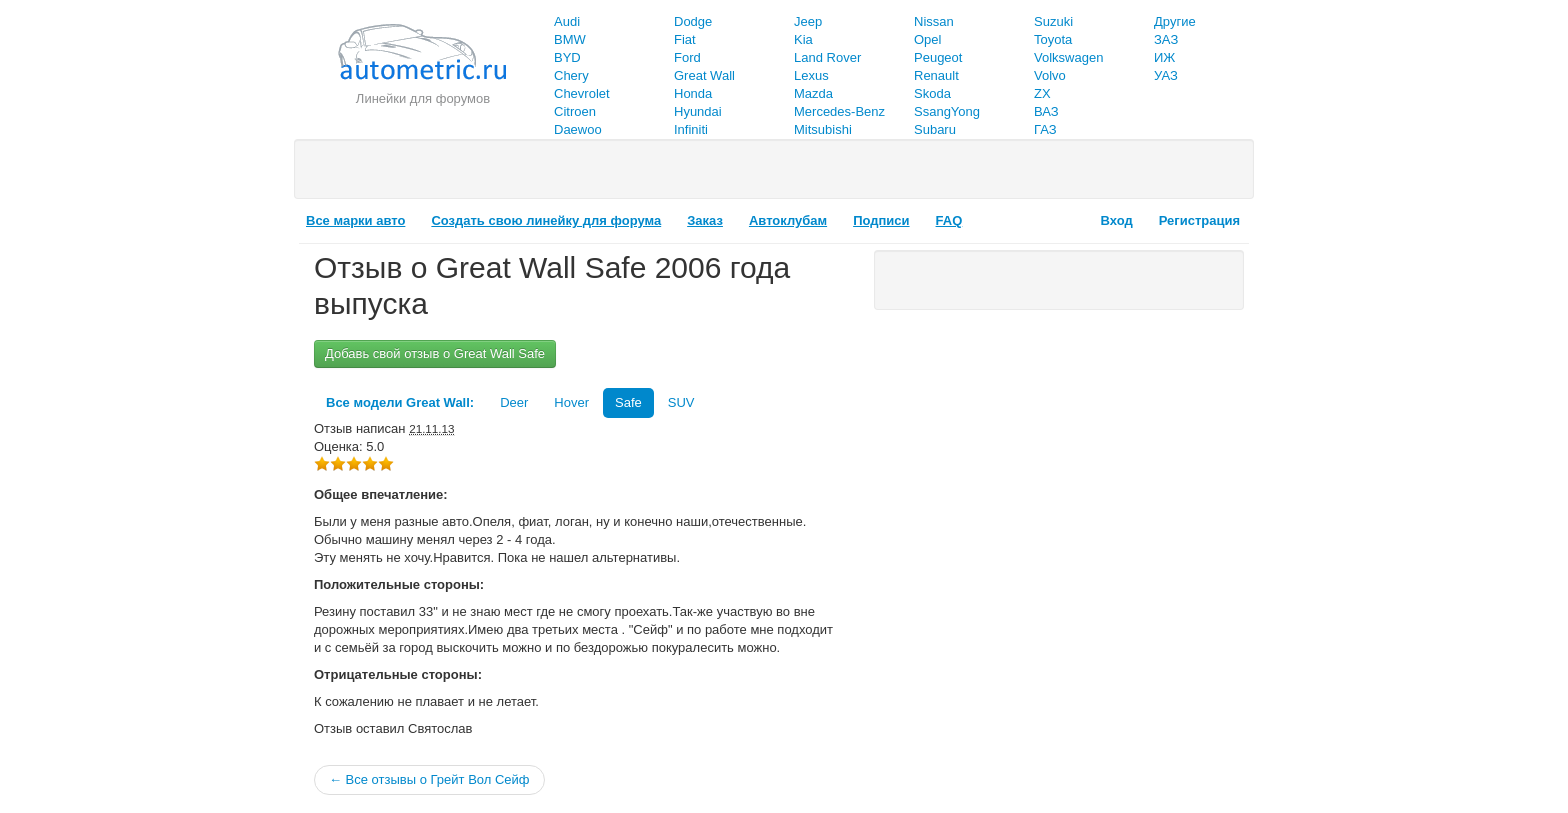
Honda (693, 93)
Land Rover (827, 57)
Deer (514, 402)
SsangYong (947, 111)
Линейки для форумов (423, 98)
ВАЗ (1046, 111)
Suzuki (1053, 21)
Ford (687, 57)
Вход (1117, 220)
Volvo (1050, 75)
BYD (567, 57)
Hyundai (698, 111)
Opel (927, 39)
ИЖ (1164, 57)
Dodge (693, 21)
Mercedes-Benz (839, 111)
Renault (936, 75)
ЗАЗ (1166, 39)
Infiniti (691, 129)
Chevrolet (582, 93)
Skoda (932, 93)
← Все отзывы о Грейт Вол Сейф (429, 779)
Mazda (813, 93)
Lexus (811, 75)
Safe (628, 402)
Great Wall (704, 75)
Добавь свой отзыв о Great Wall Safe (435, 353)
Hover (571, 402)
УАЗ (1166, 75)
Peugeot (938, 57)
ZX (1042, 93)
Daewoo (578, 129)
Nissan (934, 21)
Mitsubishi (823, 129)
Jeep (808, 21)
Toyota (1053, 39)
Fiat (685, 39)
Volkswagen (1068, 57)
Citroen (575, 111)
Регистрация (1199, 220)
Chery (571, 75)
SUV (681, 402)
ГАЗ (1045, 129)
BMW (570, 39)
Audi (567, 21)
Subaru (935, 129)
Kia (803, 39)
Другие (1175, 21)
